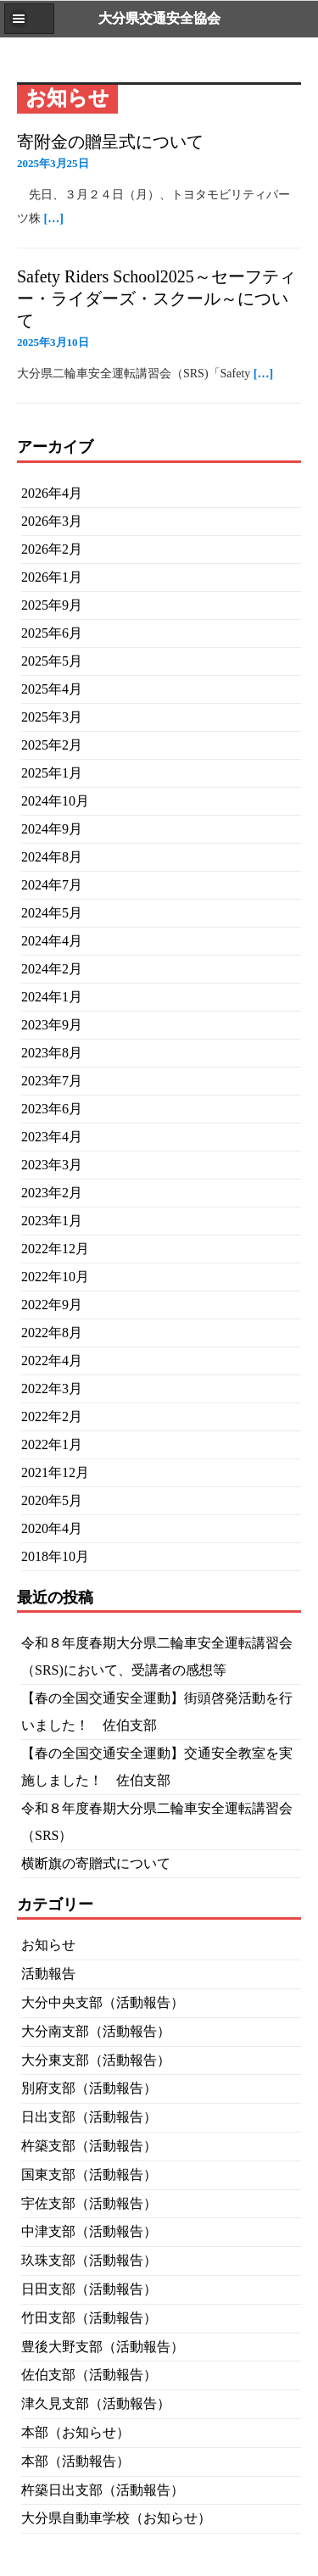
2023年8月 (51, 1052)
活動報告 (48, 1973)
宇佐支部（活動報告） (89, 2203)
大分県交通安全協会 (159, 18)
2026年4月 (51, 493)
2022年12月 (55, 1248)
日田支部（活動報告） (89, 2289)
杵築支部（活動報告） (89, 2145)
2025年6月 (51, 633)
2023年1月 (51, 1220)
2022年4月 (51, 1360)
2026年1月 (51, 577)
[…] (54, 218)
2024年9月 (51, 829)
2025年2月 (51, 745)
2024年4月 (51, 941)
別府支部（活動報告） (89, 2088)
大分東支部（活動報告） (95, 2060)
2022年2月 (51, 1416)
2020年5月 (51, 1500)
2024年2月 (51, 969)
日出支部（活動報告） (89, 2117)
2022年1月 (51, 1444)
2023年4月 (51, 1136)
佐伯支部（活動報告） (89, 2374)
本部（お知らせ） (75, 2432)
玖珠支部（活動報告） (89, 2260)
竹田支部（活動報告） (89, 2318)
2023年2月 (51, 1192)
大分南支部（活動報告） (95, 2031)
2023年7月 (51, 1080)
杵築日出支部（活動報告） (102, 2490)
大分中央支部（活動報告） (102, 2002)
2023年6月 (51, 1108)
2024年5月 (51, 913)
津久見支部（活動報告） (95, 2403)
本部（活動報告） (75, 2461)
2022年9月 (51, 1304)
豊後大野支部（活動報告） (102, 2346)
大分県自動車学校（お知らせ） (116, 2518)
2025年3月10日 (53, 342)
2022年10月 (55, 1276)
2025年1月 (51, 773)
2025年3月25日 (53, 163)
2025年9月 (51, 605)
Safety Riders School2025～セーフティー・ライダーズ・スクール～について (156, 298)
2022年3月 (51, 1388)
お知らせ (48, 1945)
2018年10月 (55, 1556)
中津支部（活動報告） (89, 2231)
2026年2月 (51, 549)
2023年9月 (51, 1025)
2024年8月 (51, 857)
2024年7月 (51, 885)
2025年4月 (51, 689)
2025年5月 (51, 661)
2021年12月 (55, 1472)
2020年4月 (51, 1528)
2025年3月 (51, 717)
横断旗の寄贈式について (95, 1863)
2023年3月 (51, 1164)
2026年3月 (51, 521)
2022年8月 (51, 1332)
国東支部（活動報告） (89, 2174)
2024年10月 (55, 801)
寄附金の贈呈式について (110, 141)
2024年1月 (51, 997)
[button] (29, 18)
